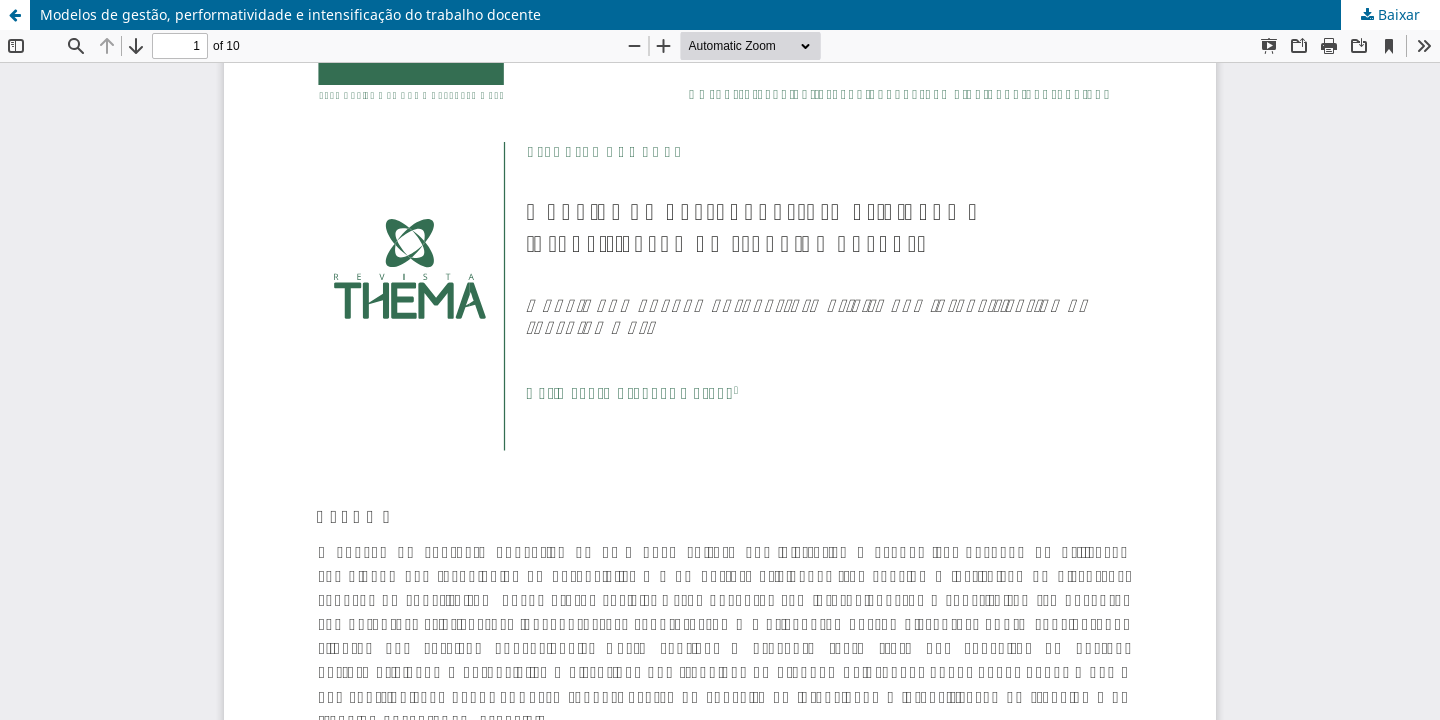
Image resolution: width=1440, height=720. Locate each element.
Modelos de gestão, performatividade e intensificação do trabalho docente (290, 14)
